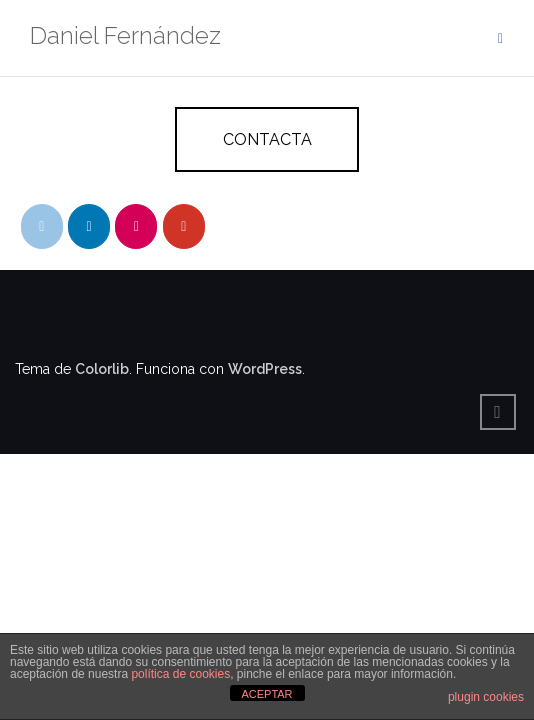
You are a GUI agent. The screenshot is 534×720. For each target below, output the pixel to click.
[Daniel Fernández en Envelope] (42, 226)
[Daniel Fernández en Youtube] (184, 226)
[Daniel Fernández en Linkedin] (89, 226)
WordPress (265, 369)
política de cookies (180, 674)
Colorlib (102, 369)
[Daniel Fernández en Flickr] (136, 226)
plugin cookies (486, 697)
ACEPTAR (266, 694)
